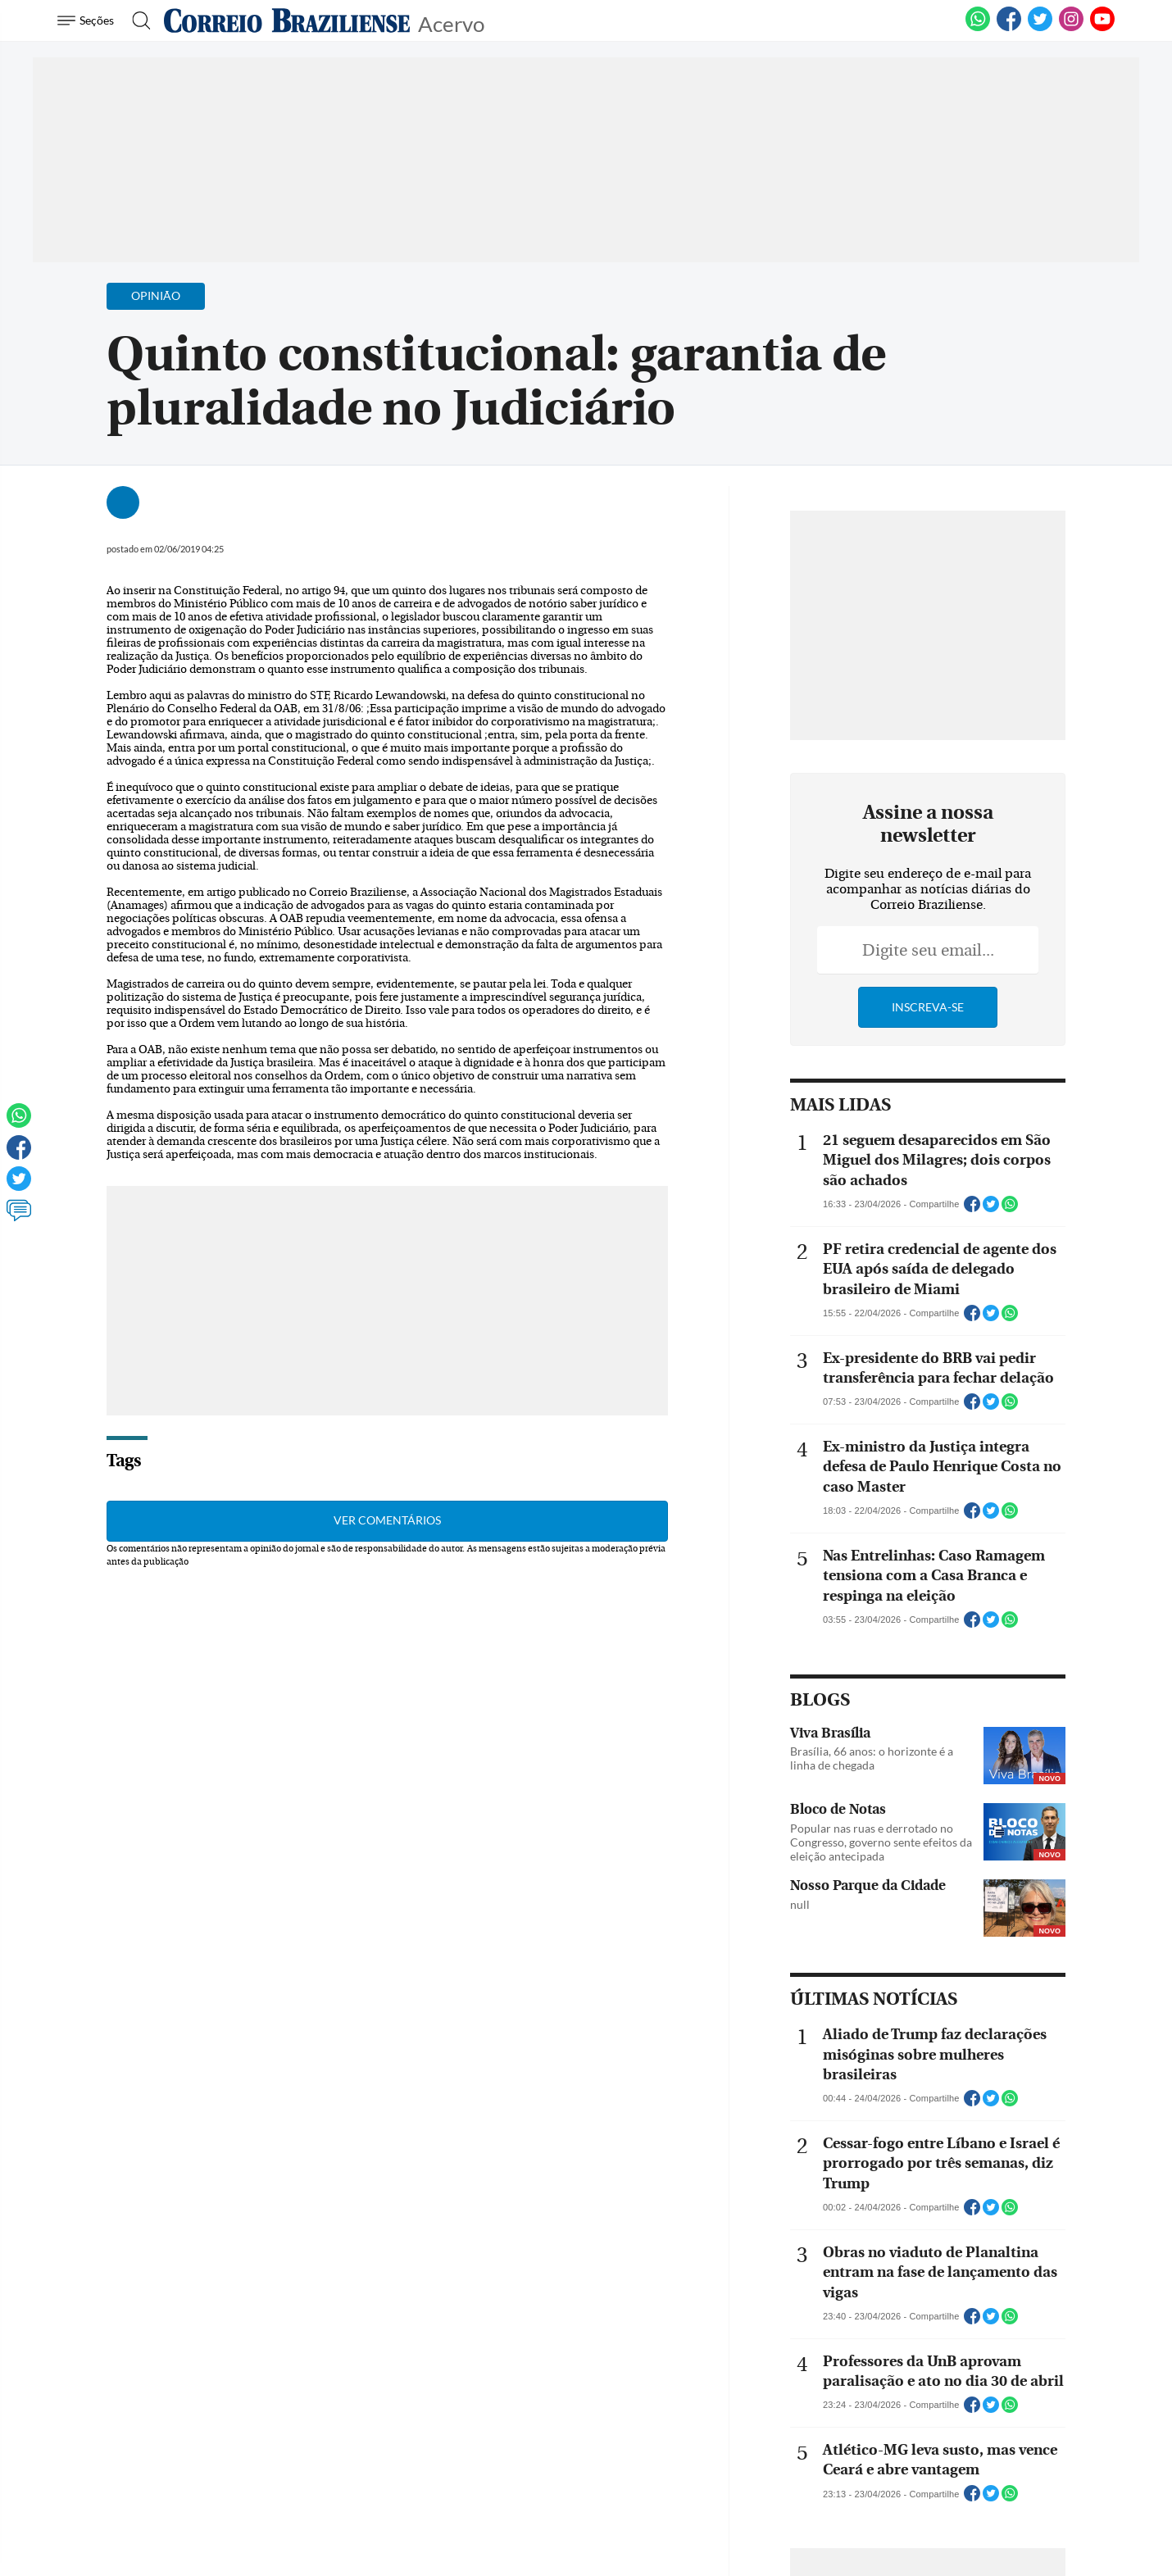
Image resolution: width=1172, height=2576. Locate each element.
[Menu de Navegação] (88, 20)
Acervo (451, 22)
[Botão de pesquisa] (136, 20)
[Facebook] (1009, 27)
